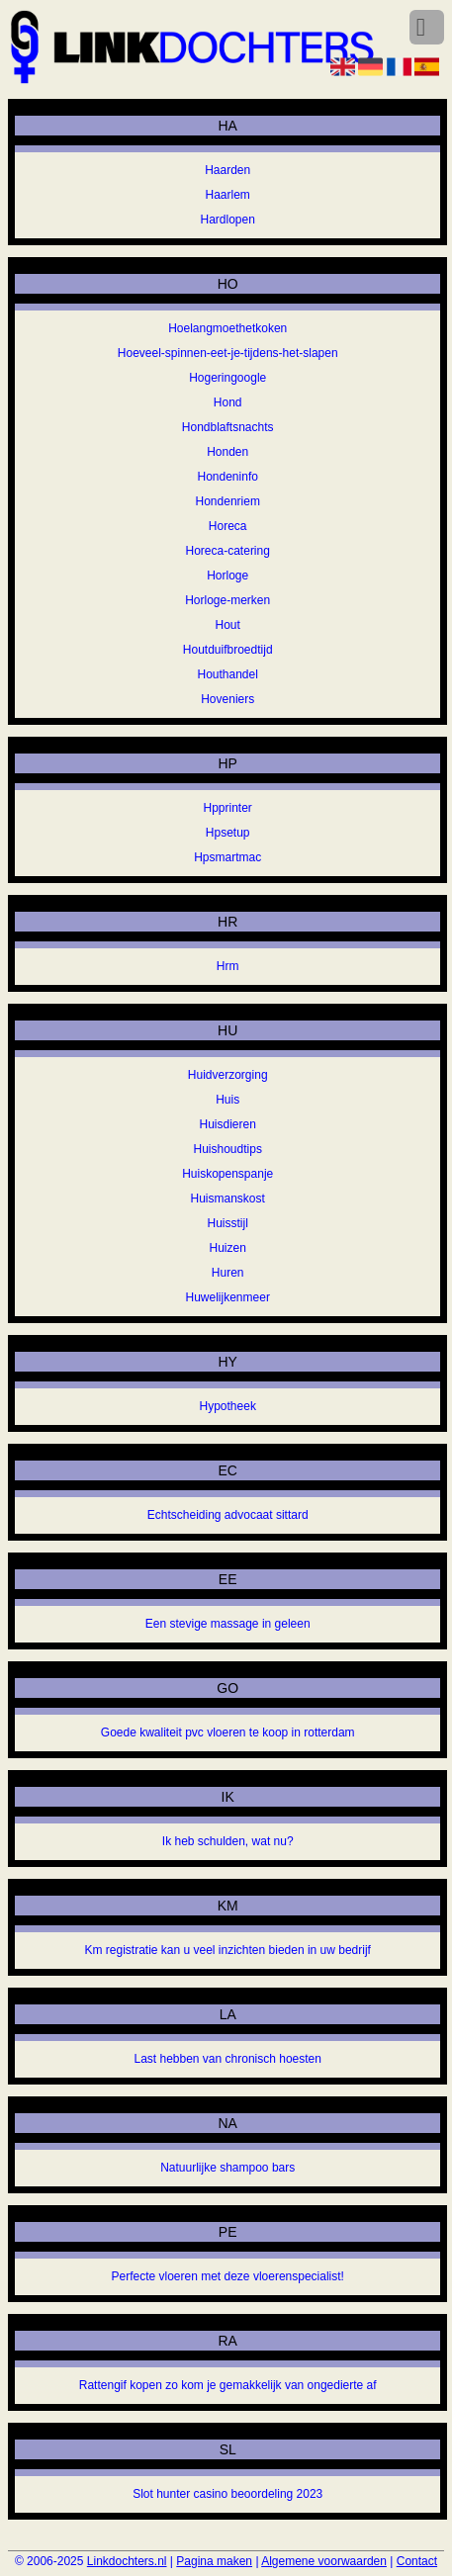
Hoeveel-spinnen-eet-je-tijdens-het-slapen (228, 353)
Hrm (228, 966)
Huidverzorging (228, 1075)
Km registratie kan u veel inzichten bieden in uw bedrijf (227, 1950)
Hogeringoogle (227, 378)
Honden (227, 452)
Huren (228, 1273)
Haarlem (228, 195)
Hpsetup (228, 833)
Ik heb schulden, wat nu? (228, 1841)
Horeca (228, 526)
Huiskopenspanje (227, 1174)
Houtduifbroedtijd (228, 650)
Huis (227, 1100)
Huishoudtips (228, 1149)
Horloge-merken (227, 600)
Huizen (228, 1248)
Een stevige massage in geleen (228, 1624)
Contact (417, 2561)
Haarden (227, 170)
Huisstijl (228, 1223)
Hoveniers (227, 699)
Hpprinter (228, 808)
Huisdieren (228, 1124)
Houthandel (228, 674)
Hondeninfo (228, 477)
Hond (228, 402)
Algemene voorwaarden (324, 2561)
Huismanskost (228, 1198)
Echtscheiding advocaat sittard (228, 1515)
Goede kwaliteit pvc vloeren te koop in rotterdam (228, 1732)
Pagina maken (214, 2561)
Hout (228, 625)
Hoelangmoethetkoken (227, 328)
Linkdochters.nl (127, 2561)
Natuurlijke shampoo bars (227, 2168)
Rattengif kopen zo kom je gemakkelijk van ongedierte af (228, 2385)
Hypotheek (228, 1406)
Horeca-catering (228, 551)
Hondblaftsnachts (228, 427)
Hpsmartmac (227, 857)
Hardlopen (228, 219)
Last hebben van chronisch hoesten (227, 2059)
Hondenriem (228, 501)
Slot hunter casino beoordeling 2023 (227, 2494)
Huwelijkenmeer (228, 1297)
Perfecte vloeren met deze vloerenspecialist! (227, 2276)
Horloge (227, 575)
